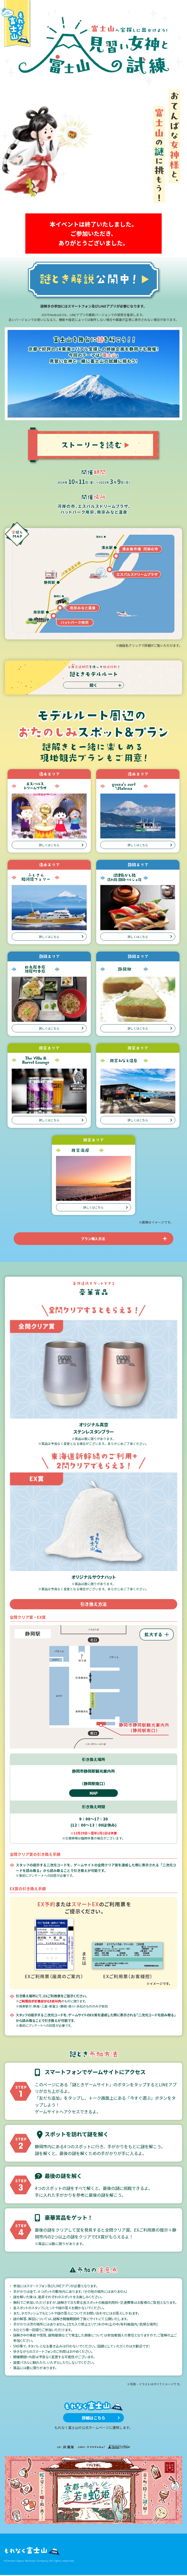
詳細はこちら (93, 2418)
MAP (94, 1793)
